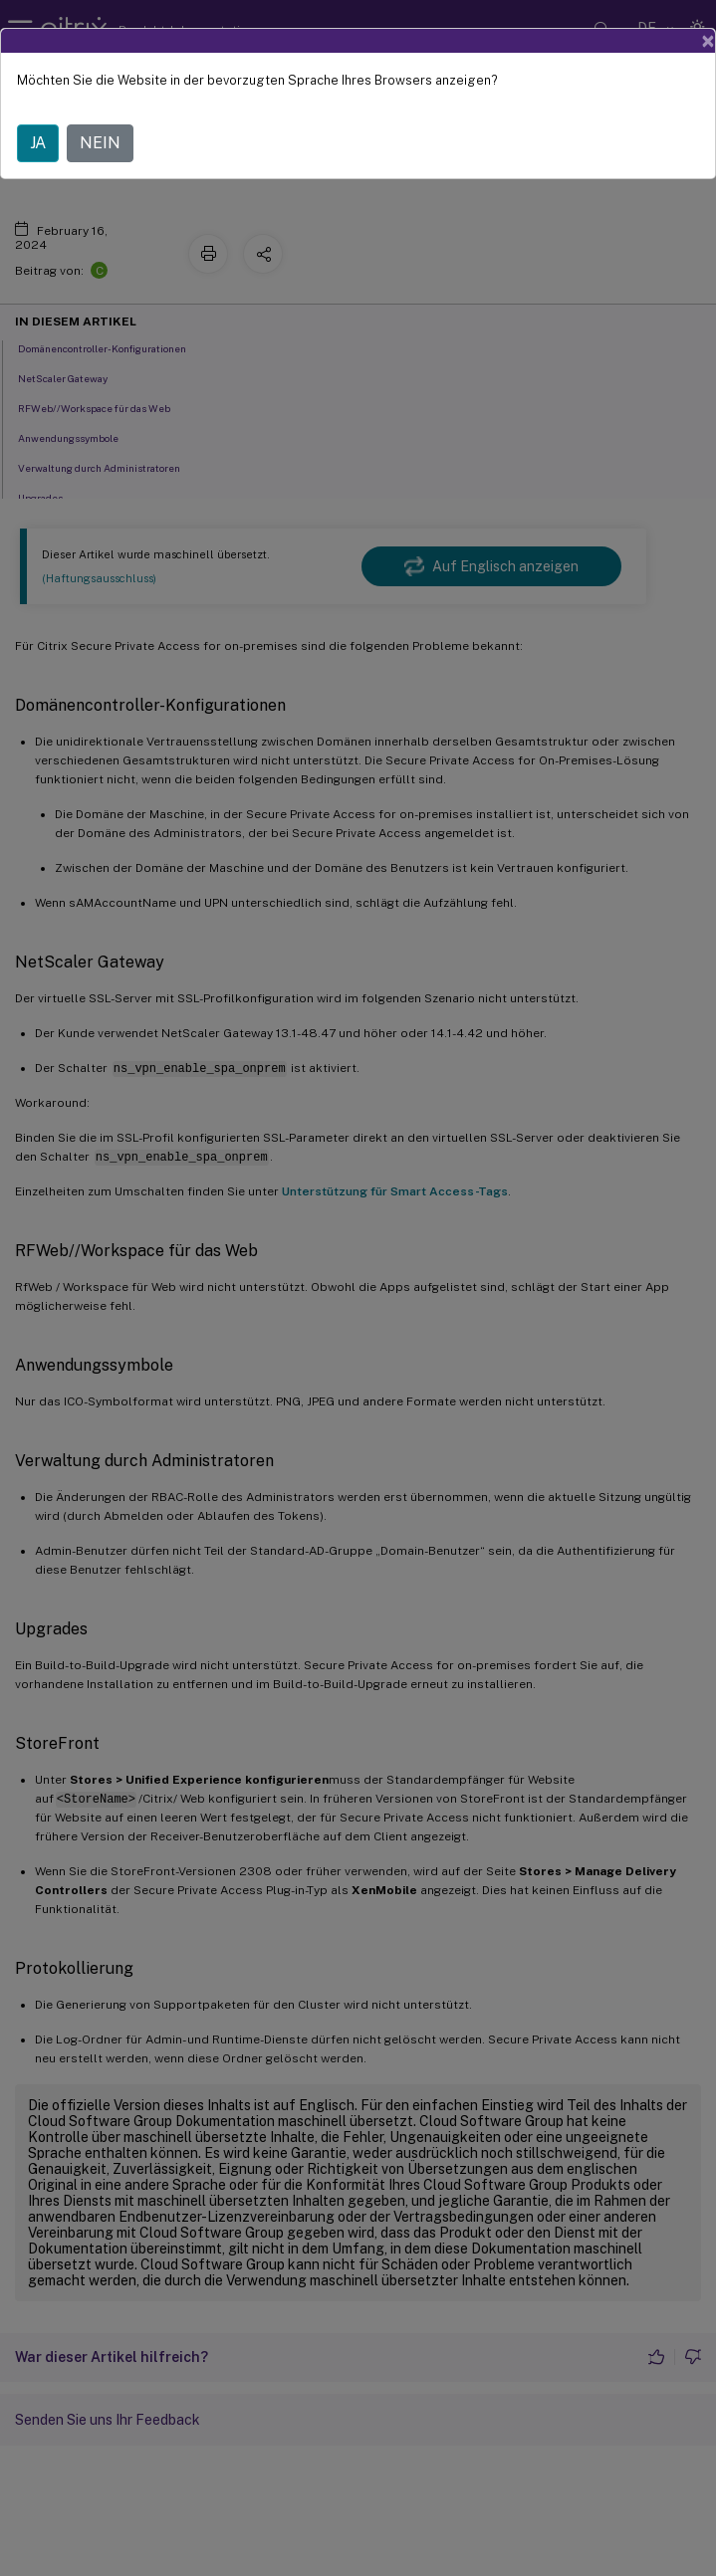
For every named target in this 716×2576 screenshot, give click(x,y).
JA (38, 142)
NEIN (100, 142)
